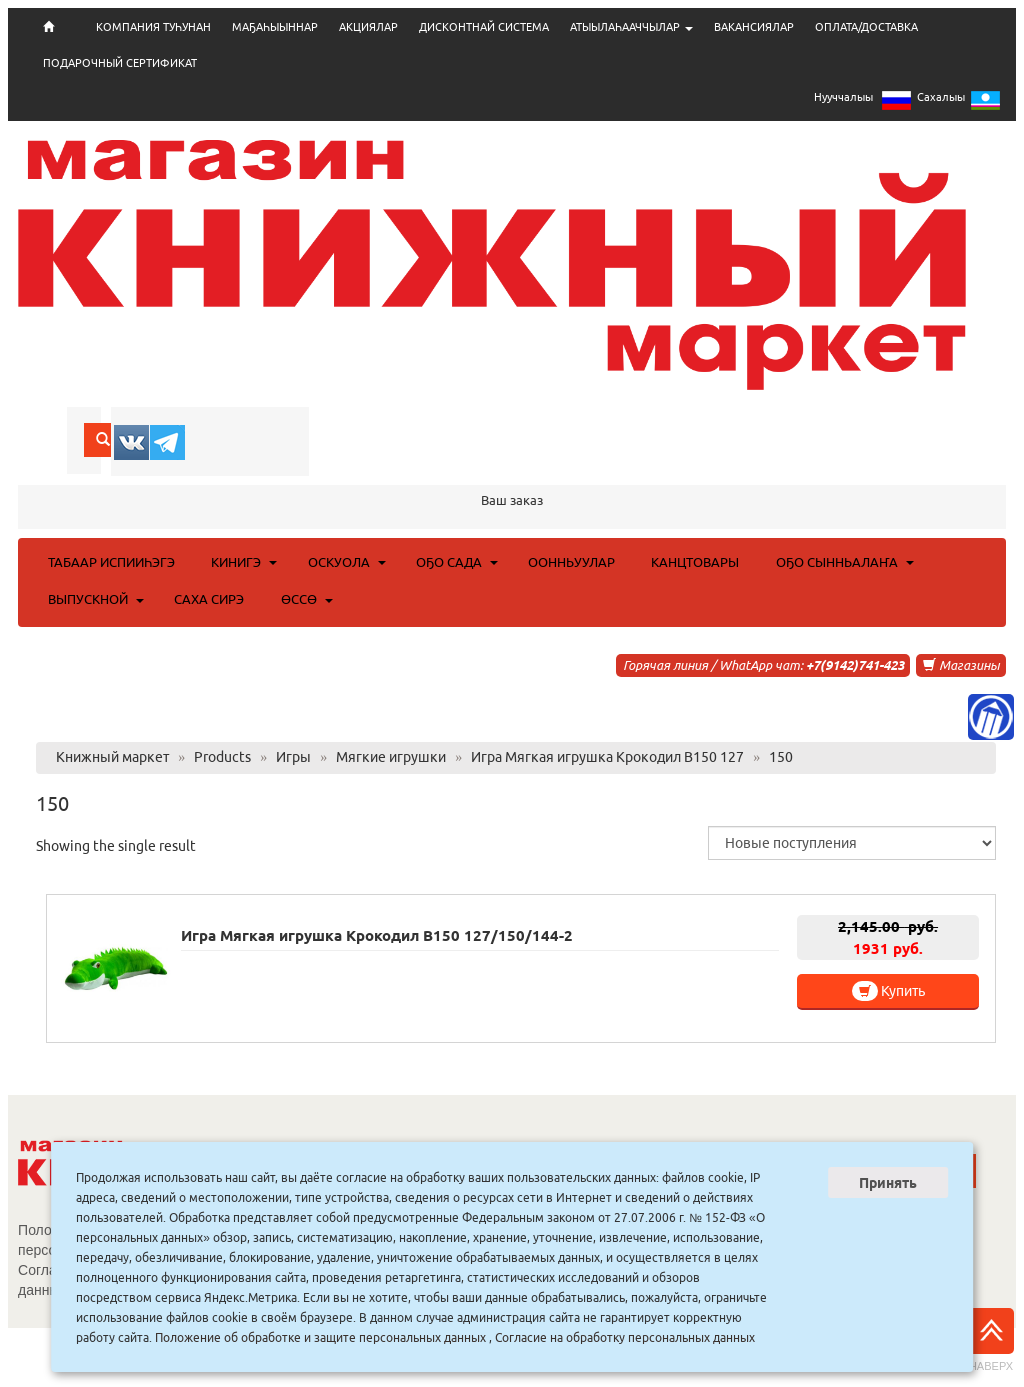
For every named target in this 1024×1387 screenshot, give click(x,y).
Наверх (991, 1340)
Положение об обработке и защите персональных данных (320, 1337)
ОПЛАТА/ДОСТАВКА (866, 27)
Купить (888, 991)
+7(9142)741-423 (855, 665)
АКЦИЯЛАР (368, 27)
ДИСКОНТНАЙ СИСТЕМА (484, 27)
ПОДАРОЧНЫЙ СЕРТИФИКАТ (120, 63)
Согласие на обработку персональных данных (625, 1337)
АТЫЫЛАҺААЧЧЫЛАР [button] (631, 27)
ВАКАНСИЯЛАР (754, 27)
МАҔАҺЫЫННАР (275, 27)
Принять (888, 1183)
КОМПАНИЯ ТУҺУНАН (153, 27)
